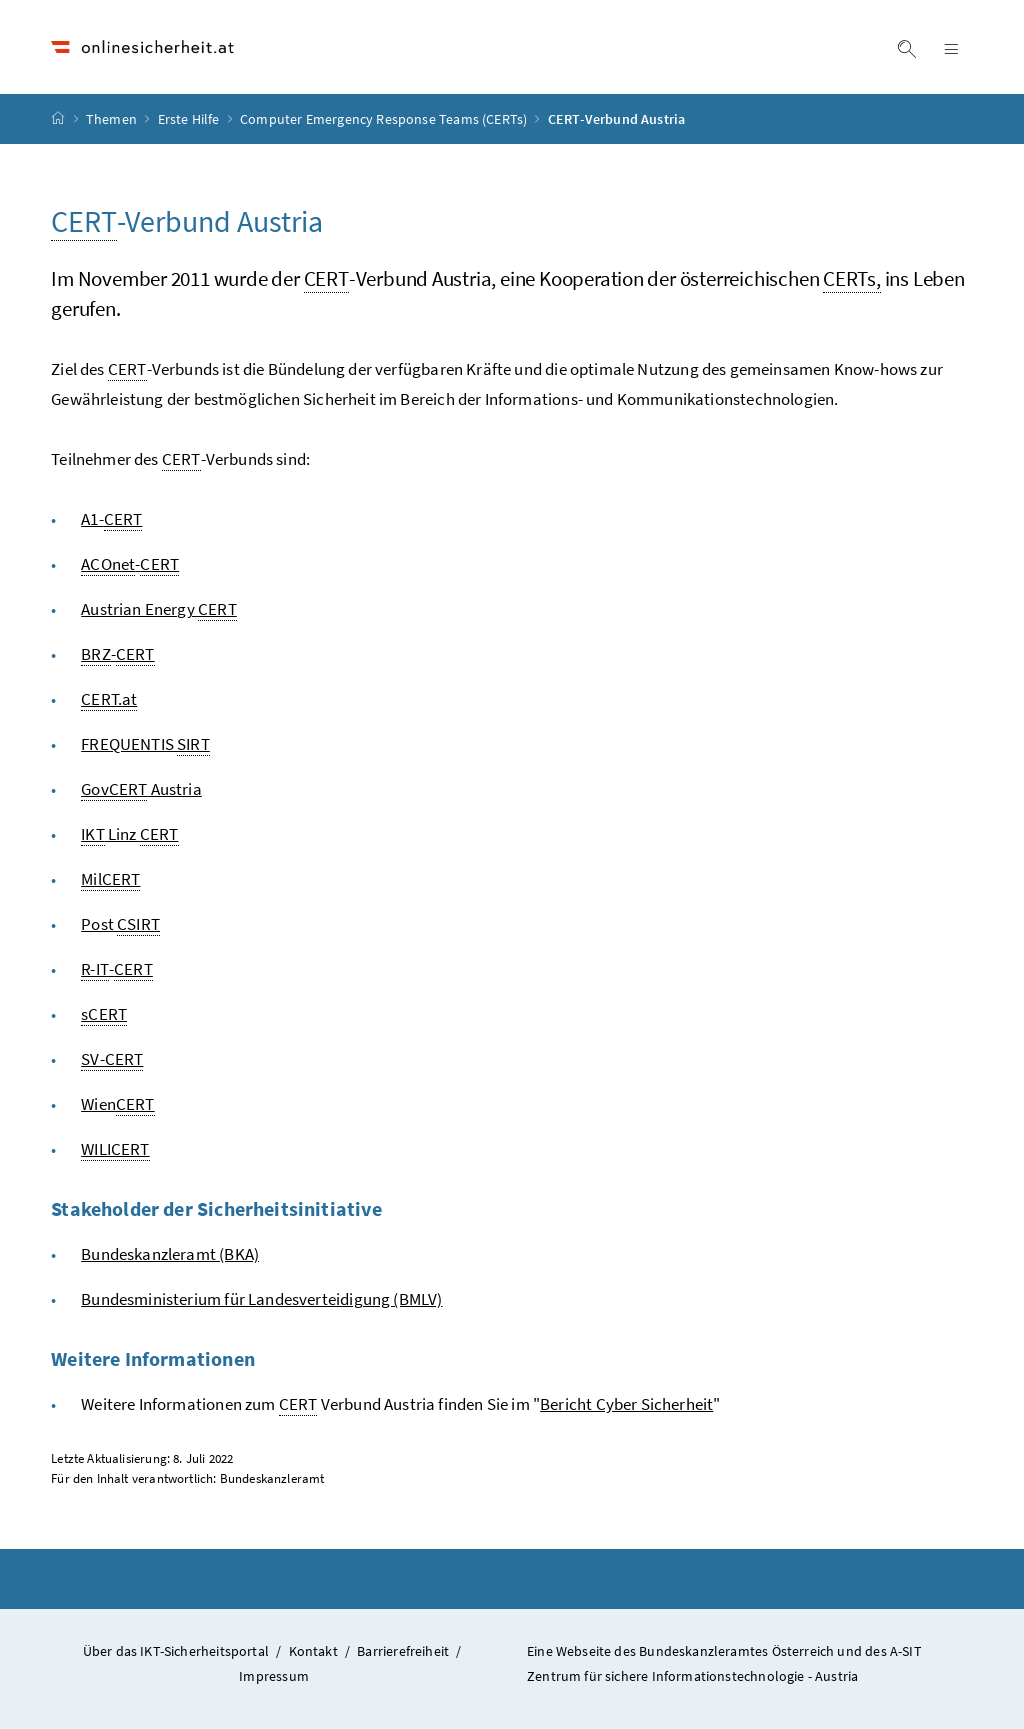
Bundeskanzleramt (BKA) (170, 1254)
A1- (111, 519)
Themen (113, 119)
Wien (117, 1104)
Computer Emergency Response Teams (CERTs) (385, 119)
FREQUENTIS (145, 744)
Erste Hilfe (190, 119)
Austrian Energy (159, 609)
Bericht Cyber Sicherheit (626, 1404)
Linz (129, 834)
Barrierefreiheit (403, 1651)
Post (120, 924)
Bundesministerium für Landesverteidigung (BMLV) (261, 1299)
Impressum (274, 1676)
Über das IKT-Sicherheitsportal (176, 1651)
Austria (141, 789)
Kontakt (313, 1651)
